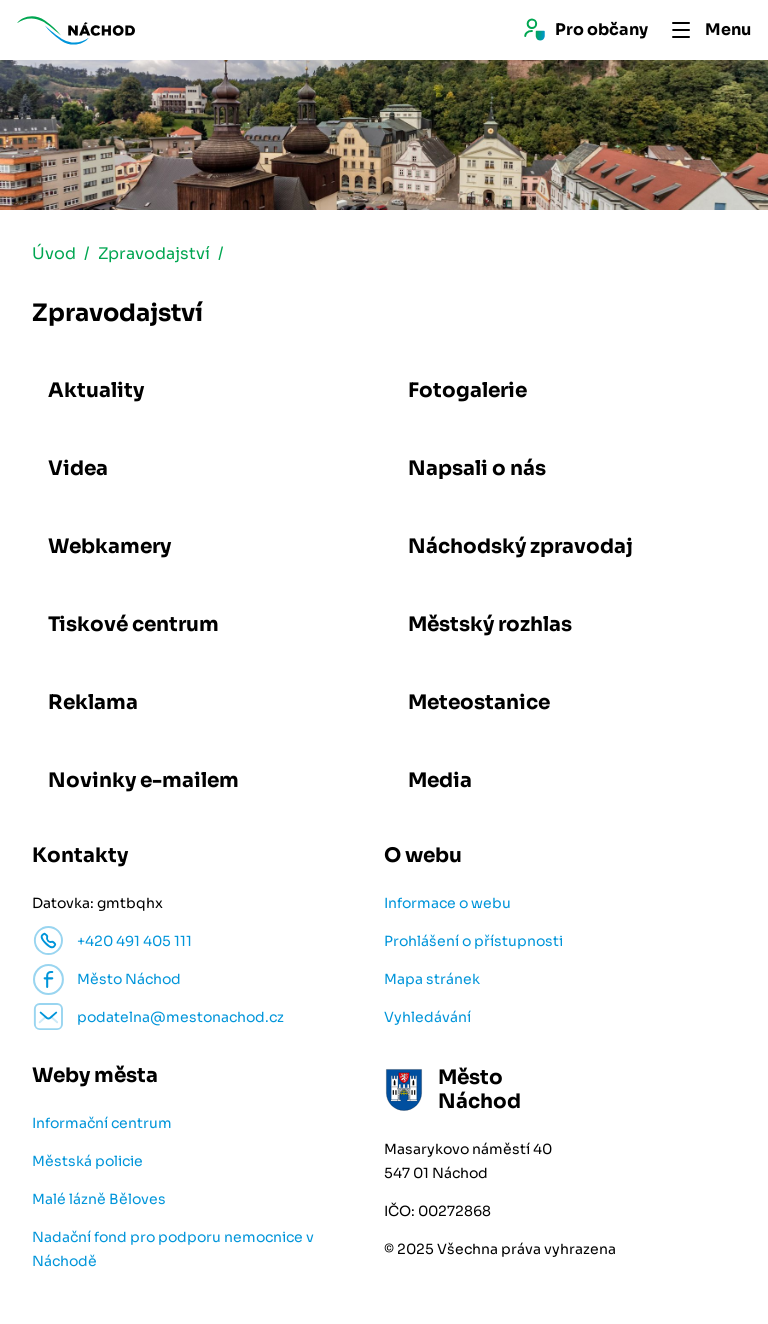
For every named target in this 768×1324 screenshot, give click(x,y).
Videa (78, 468)
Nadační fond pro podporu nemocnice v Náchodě (173, 1249)
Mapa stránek (432, 979)
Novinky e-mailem (143, 780)
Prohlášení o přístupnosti (473, 941)
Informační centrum (102, 1123)
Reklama (93, 702)
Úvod (54, 253)
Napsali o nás (477, 468)
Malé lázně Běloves (99, 1199)
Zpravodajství (154, 253)
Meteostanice (479, 702)
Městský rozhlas (490, 624)
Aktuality (96, 390)
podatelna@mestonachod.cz (180, 1017)
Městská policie (87, 1161)
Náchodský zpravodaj (520, 546)
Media (440, 780)
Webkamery (109, 546)
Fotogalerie (467, 390)
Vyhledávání (427, 1017)
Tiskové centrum (133, 624)
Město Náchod (129, 979)
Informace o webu (447, 903)
